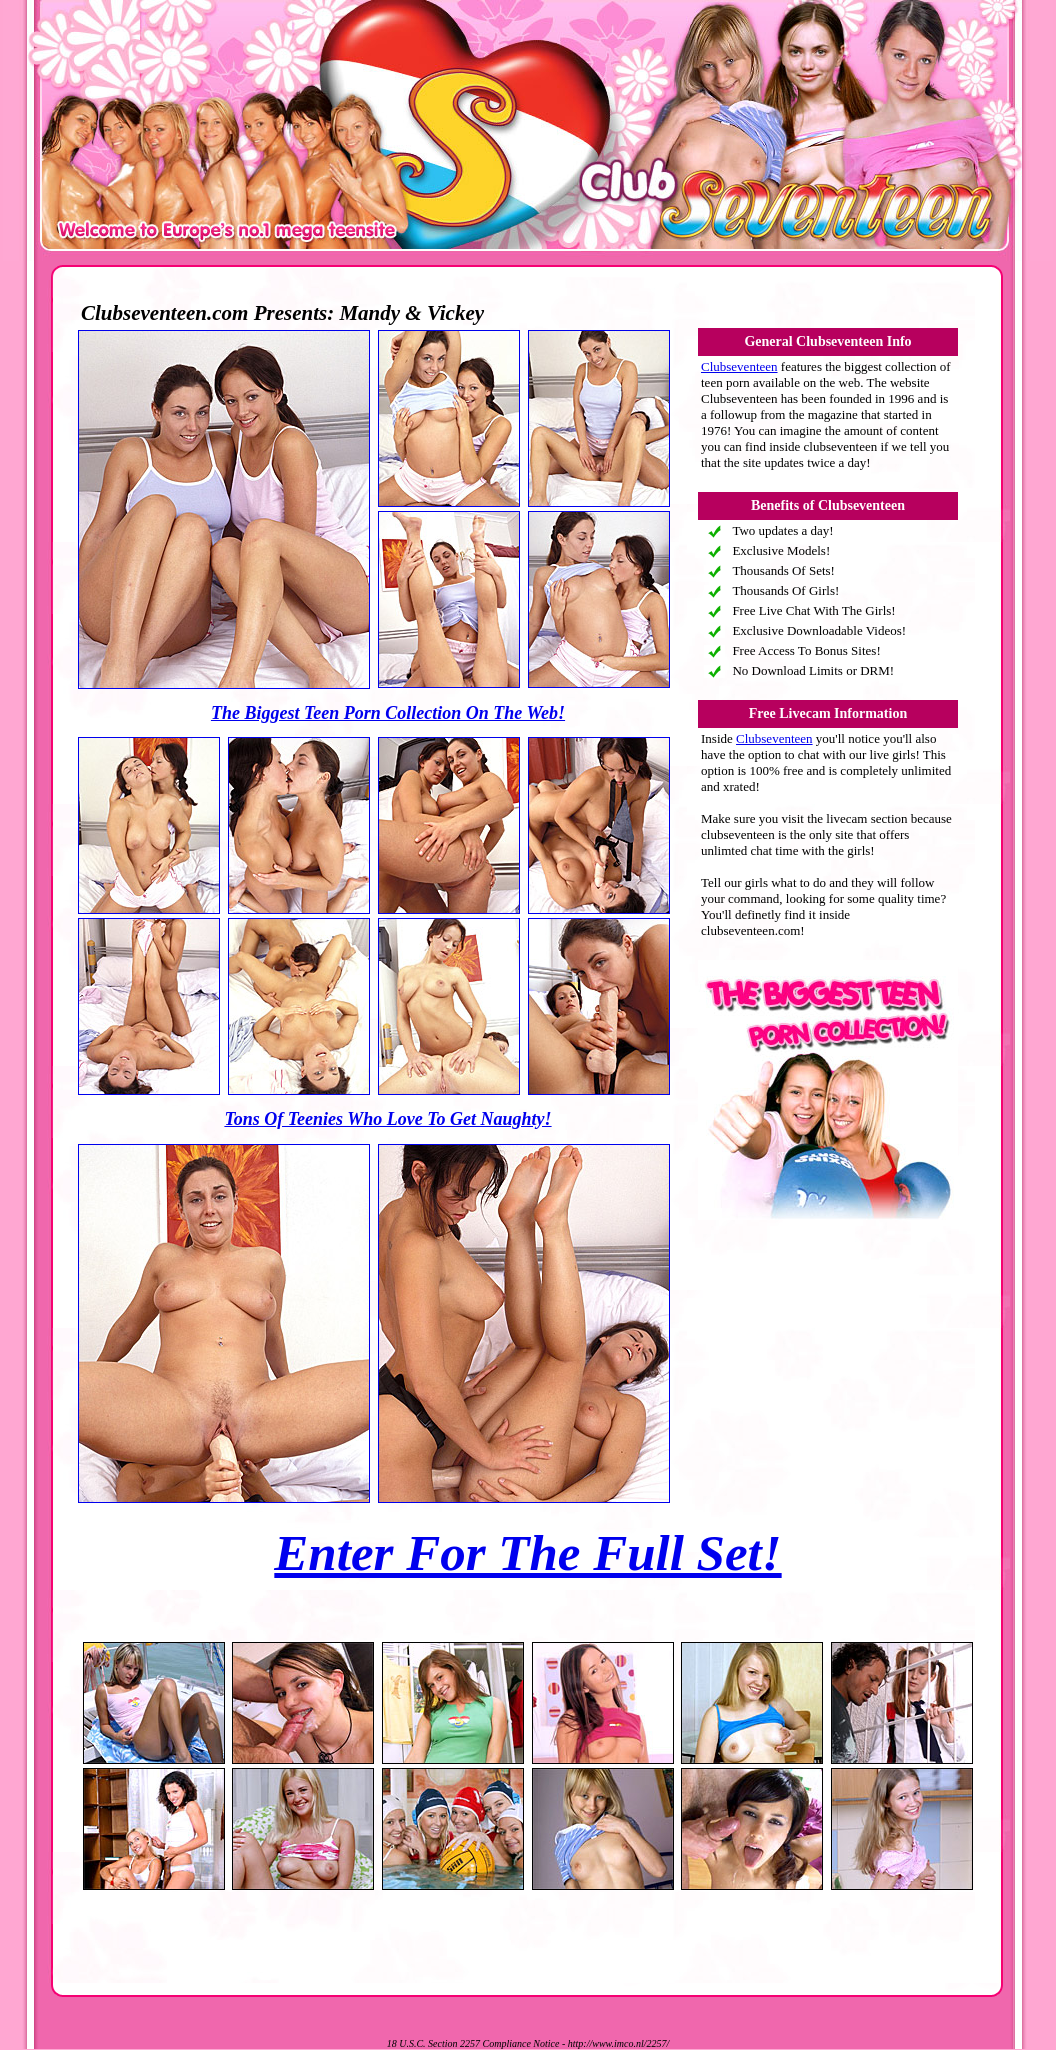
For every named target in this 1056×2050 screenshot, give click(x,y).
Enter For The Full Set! (527, 1553)
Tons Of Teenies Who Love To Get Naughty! (387, 1119)
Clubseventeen (739, 366)
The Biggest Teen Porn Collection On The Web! (388, 713)
